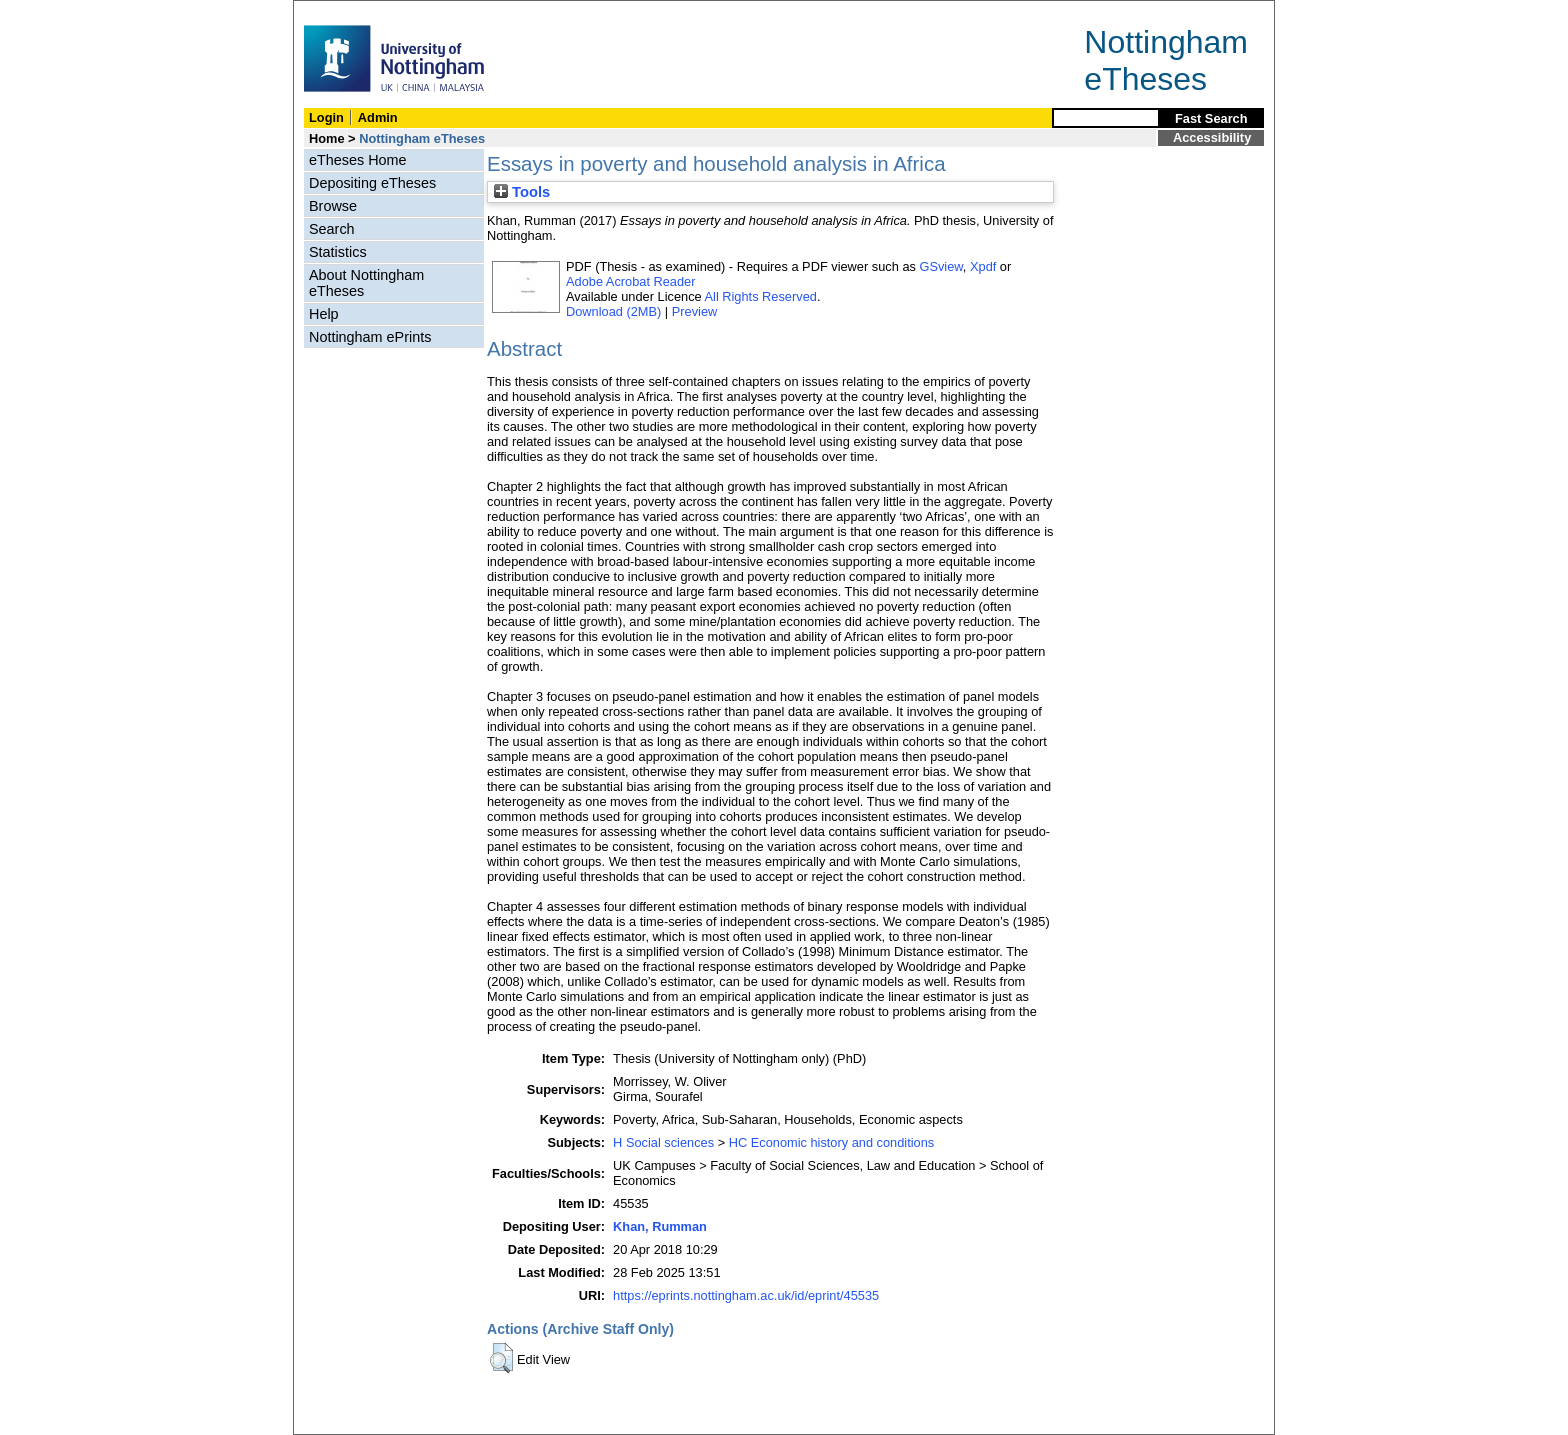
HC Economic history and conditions (832, 1142)
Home (327, 138)
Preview (695, 311)
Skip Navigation (337, 11)
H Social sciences (663, 1142)
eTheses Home (358, 160)
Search (332, 229)
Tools (522, 192)
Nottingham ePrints (370, 337)
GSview (940, 266)
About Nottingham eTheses (366, 283)
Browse (333, 206)
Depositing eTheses (372, 183)
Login (326, 117)
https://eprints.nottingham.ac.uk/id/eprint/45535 (746, 1295)
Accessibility (1212, 137)
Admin (378, 117)
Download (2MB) (613, 311)
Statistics (338, 252)
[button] (501, 1358)
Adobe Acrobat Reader (630, 281)
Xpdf (983, 266)
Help (324, 314)
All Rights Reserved (761, 296)
